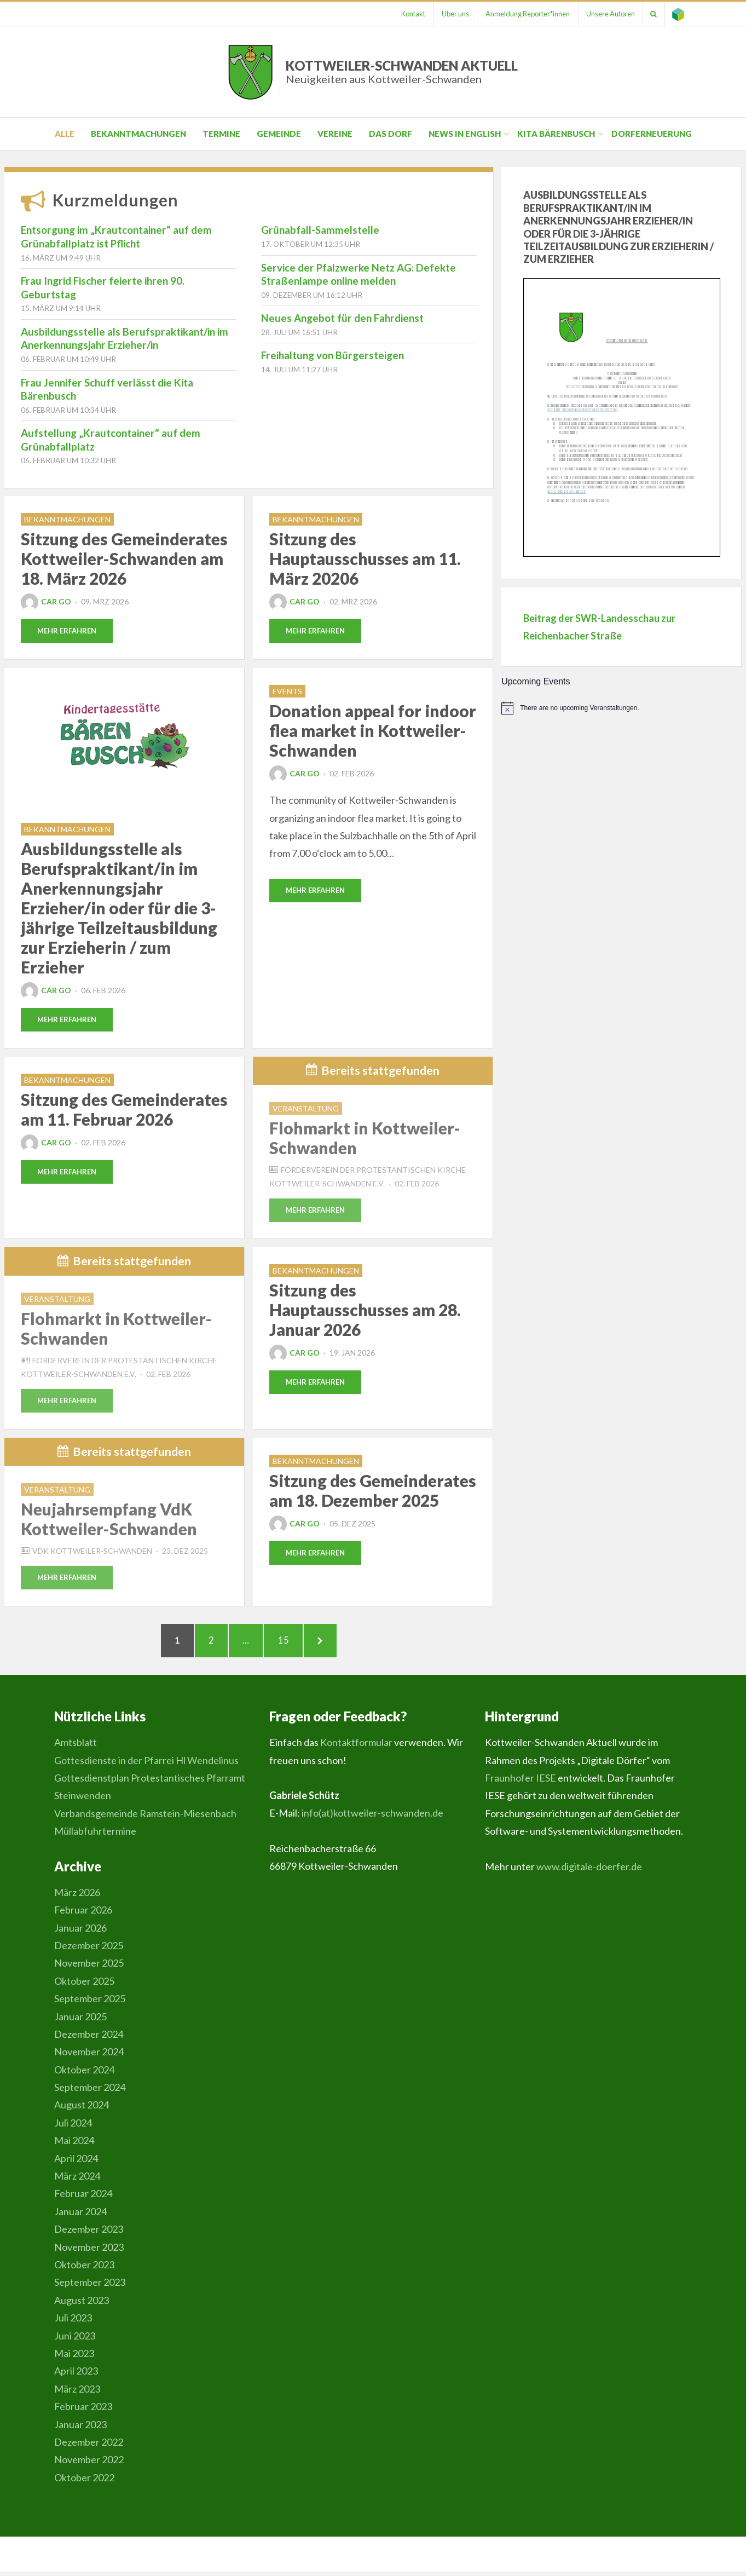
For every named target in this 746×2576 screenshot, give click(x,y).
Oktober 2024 (84, 2074)
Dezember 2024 (88, 2038)
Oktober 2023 (84, 2269)
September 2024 (89, 2091)
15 (292, 1642)
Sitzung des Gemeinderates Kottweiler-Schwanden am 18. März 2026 (124, 558)
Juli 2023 (73, 2322)
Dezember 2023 (88, 2233)
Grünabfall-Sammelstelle (320, 229)
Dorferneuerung (651, 134)
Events (287, 691)
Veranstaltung (306, 1109)
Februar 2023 (83, 2411)
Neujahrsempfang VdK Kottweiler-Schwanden (109, 1520)
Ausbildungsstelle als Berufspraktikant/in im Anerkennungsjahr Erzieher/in (124, 338)
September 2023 (89, 2287)
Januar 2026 (80, 1932)
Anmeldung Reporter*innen (522, 13)
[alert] (621, 707)
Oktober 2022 (84, 2482)
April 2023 (76, 2375)
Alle (64, 134)
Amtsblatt (75, 1747)
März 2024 (77, 2180)
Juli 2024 (73, 2127)
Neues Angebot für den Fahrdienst (342, 318)
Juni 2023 (74, 2340)
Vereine (334, 134)
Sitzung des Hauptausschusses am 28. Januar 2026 (365, 1310)
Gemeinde (279, 134)
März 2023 (77, 2393)
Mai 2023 (74, 2358)
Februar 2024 (83, 2198)
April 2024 (76, 2163)
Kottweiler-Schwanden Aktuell (402, 71)
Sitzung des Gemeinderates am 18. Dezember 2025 (372, 1491)
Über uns (448, 13)
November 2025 (89, 1967)
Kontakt (404, 13)
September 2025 (89, 2003)
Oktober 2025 (84, 1985)
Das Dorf (390, 134)
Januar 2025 (80, 2021)
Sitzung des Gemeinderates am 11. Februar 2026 (124, 1109)
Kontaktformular (356, 1747)
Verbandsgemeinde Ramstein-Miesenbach (145, 1818)
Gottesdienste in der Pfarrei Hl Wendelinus (146, 1765)
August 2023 (81, 2304)
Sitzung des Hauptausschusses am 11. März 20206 (365, 558)
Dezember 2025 (88, 1950)
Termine (221, 134)
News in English (465, 134)
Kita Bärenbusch (556, 134)
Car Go (46, 601)
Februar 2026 (83, 1914)
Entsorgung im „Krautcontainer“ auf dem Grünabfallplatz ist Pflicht (116, 236)
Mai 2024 (74, 2145)
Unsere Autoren (606, 13)
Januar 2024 (80, 2216)
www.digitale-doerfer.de (589, 1871)
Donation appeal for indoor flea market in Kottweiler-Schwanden (372, 730)
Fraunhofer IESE (520, 1782)
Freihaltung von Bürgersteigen (332, 355)
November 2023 (89, 2251)
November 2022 (89, 2464)
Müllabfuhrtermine (95, 1835)
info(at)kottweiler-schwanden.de (372, 1818)
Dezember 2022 (88, 2446)
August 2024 (81, 2110)
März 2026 (77, 1897)
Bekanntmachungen (138, 134)
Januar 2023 (80, 2429)
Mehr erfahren (66, 630)
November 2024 (89, 2056)
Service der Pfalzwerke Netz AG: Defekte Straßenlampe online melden (358, 274)
